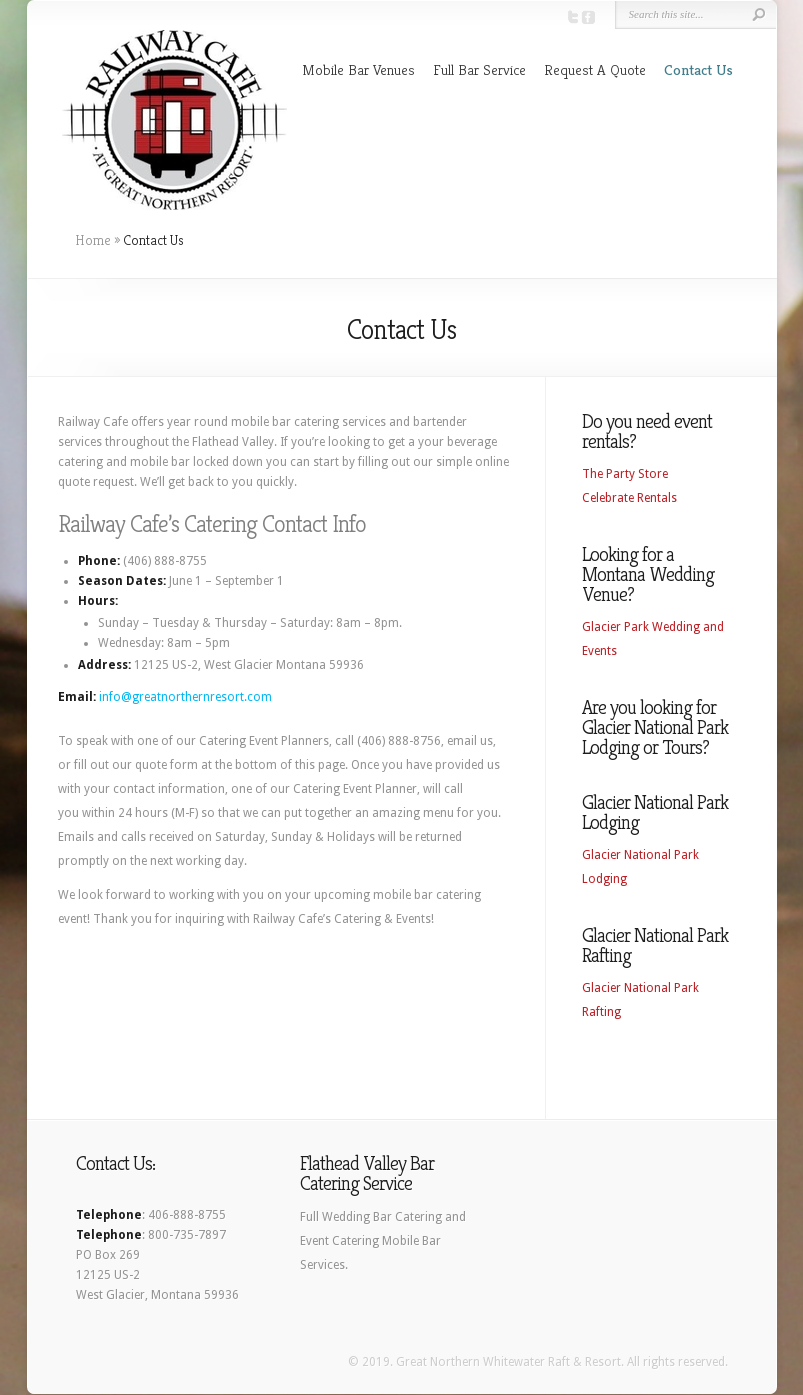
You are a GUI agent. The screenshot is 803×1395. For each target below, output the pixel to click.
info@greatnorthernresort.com (185, 697)
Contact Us (698, 69)
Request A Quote (595, 69)
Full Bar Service (479, 69)
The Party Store (625, 474)
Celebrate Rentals (629, 498)
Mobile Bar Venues (358, 69)
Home (93, 240)
